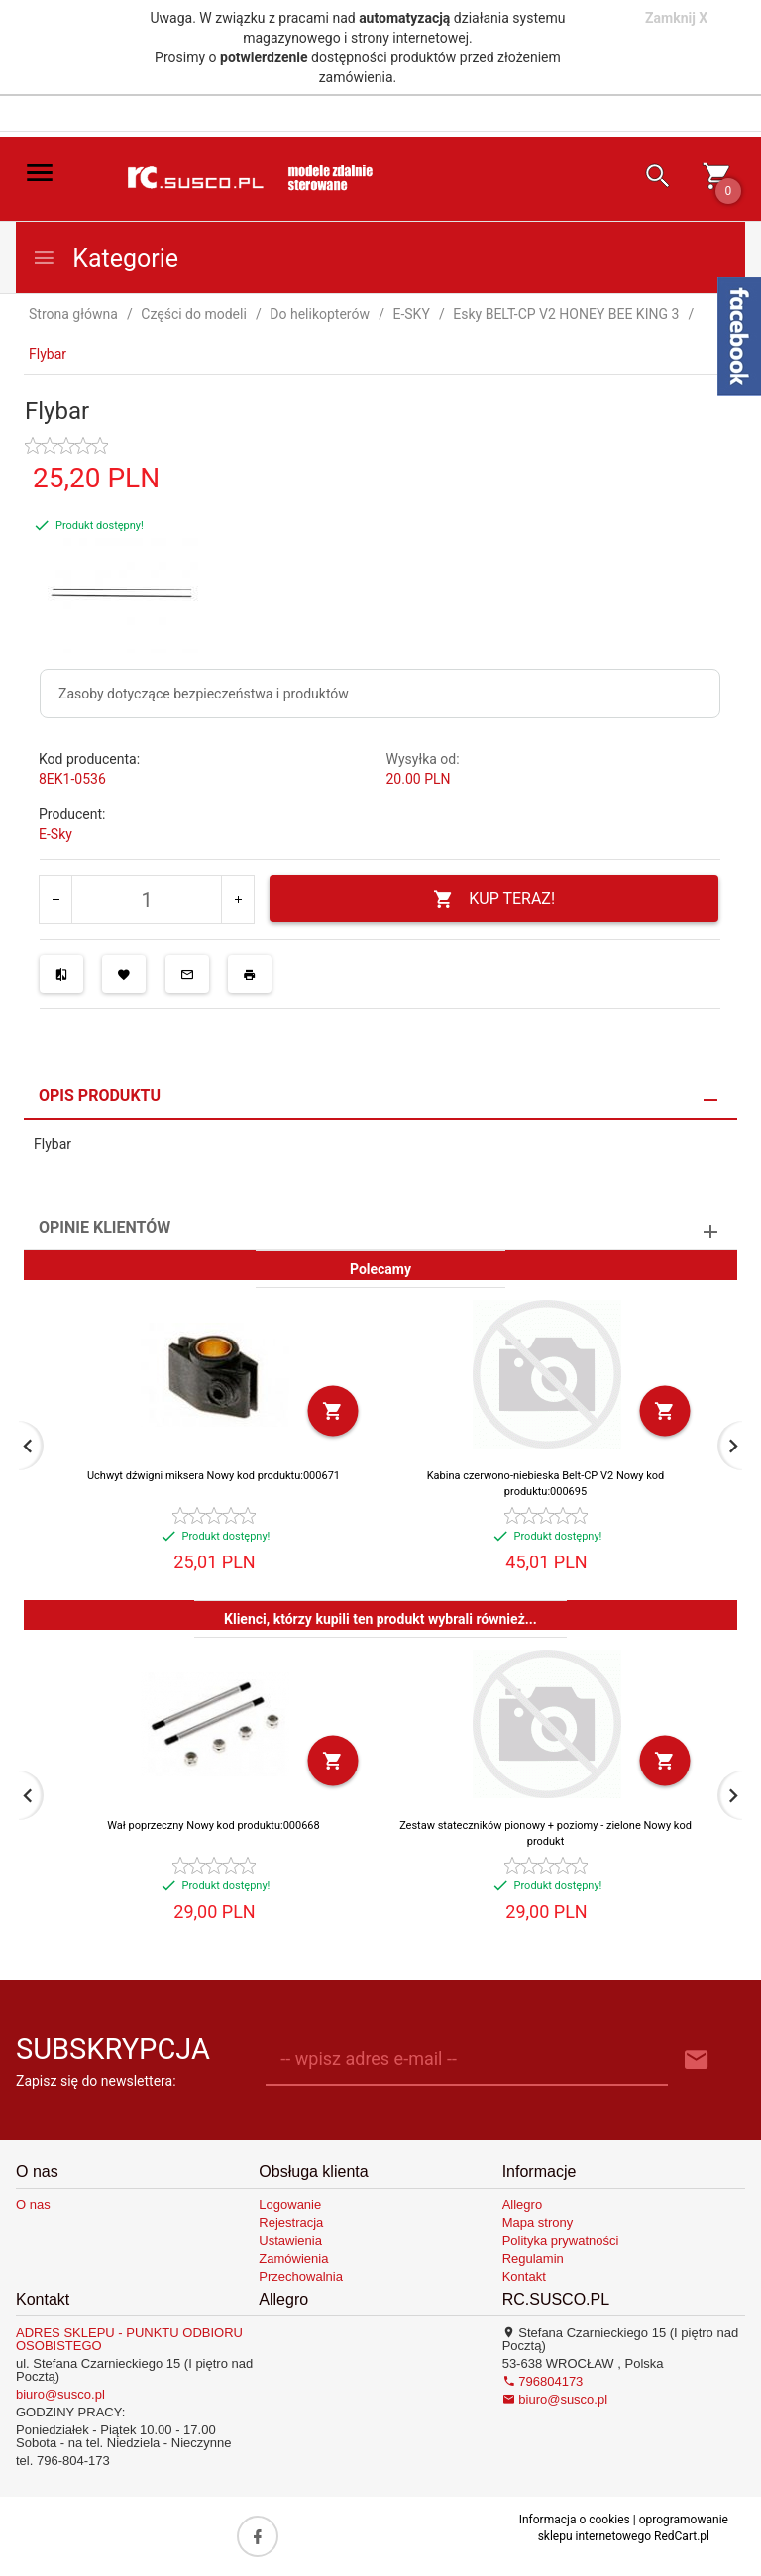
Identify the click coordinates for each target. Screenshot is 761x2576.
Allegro (522, 2205)
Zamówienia (293, 2258)
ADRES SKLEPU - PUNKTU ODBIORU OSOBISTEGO (129, 2339)
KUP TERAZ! (494, 899)
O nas (33, 2205)
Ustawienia (290, 2240)
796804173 (543, 2381)
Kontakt (524, 2276)
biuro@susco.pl (60, 2394)
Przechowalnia (301, 2276)
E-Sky (55, 834)
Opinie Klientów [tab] (104, 1227)
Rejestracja (291, 2222)
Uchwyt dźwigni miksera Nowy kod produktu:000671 (213, 1475)
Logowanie (290, 2205)
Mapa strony (538, 2222)
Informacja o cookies (574, 2519)
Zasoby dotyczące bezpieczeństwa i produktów (203, 693)
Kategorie (105, 258)
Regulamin (533, 2258)
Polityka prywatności (560, 2240)
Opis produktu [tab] (100, 1095)
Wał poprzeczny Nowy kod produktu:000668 (213, 1825)
